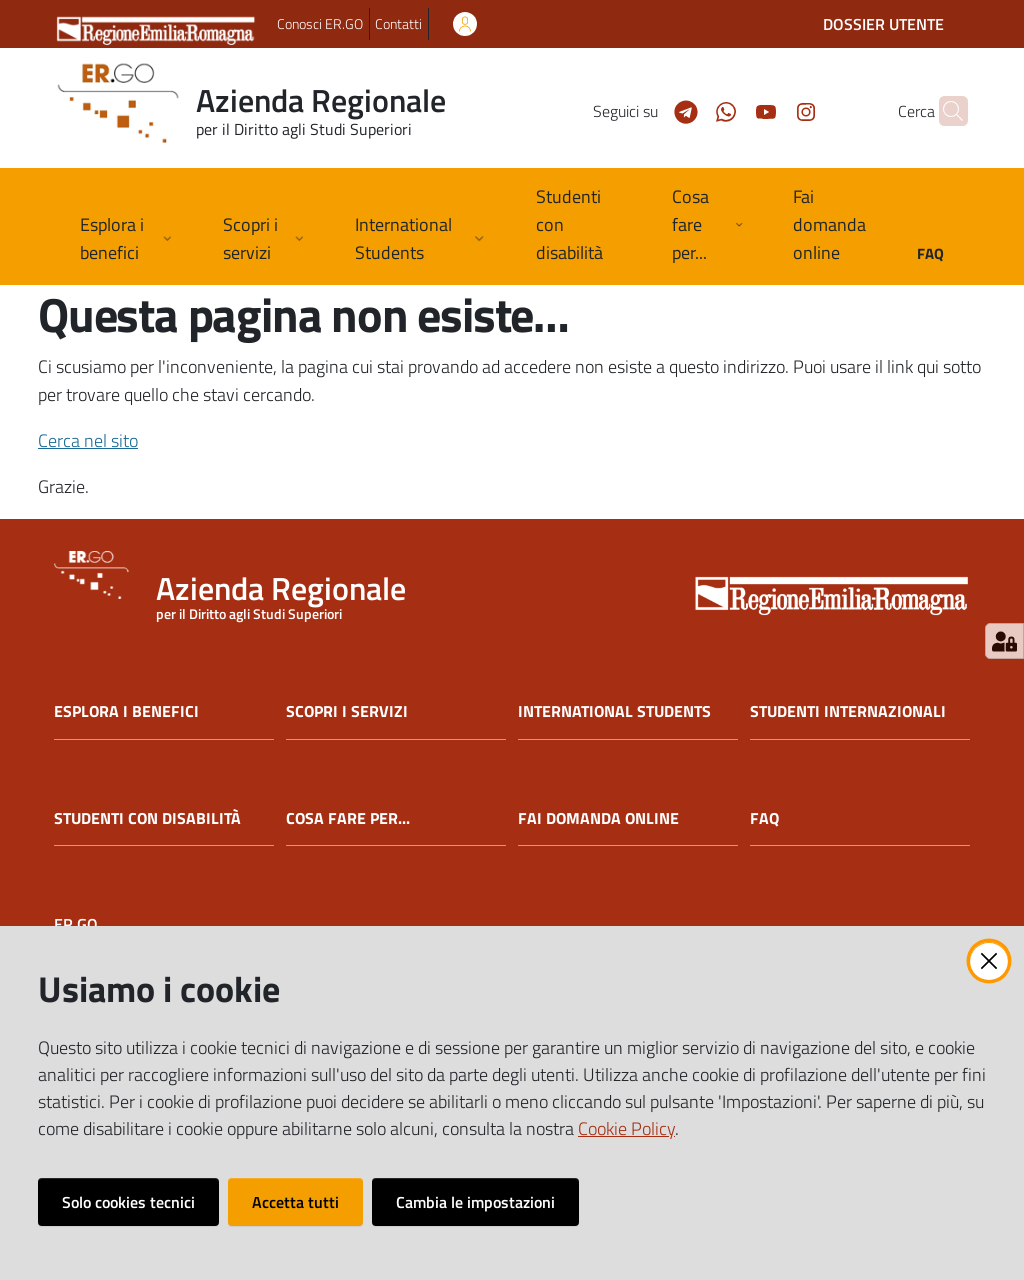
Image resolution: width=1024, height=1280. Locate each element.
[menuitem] (580, 226)
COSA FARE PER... (348, 818)
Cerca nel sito (88, 440)
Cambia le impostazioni (475, 1202)
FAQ (764, 818)
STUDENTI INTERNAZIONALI (848, 711)
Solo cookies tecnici (128, 1202)
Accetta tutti (295, 1202)
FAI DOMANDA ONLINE (598, 818)
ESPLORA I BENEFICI (126, 711)
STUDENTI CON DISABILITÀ (147, 818)
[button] (944, 111)
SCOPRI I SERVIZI (347, 711)
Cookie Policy (626, 1128)
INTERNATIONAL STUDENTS (614, 711)
